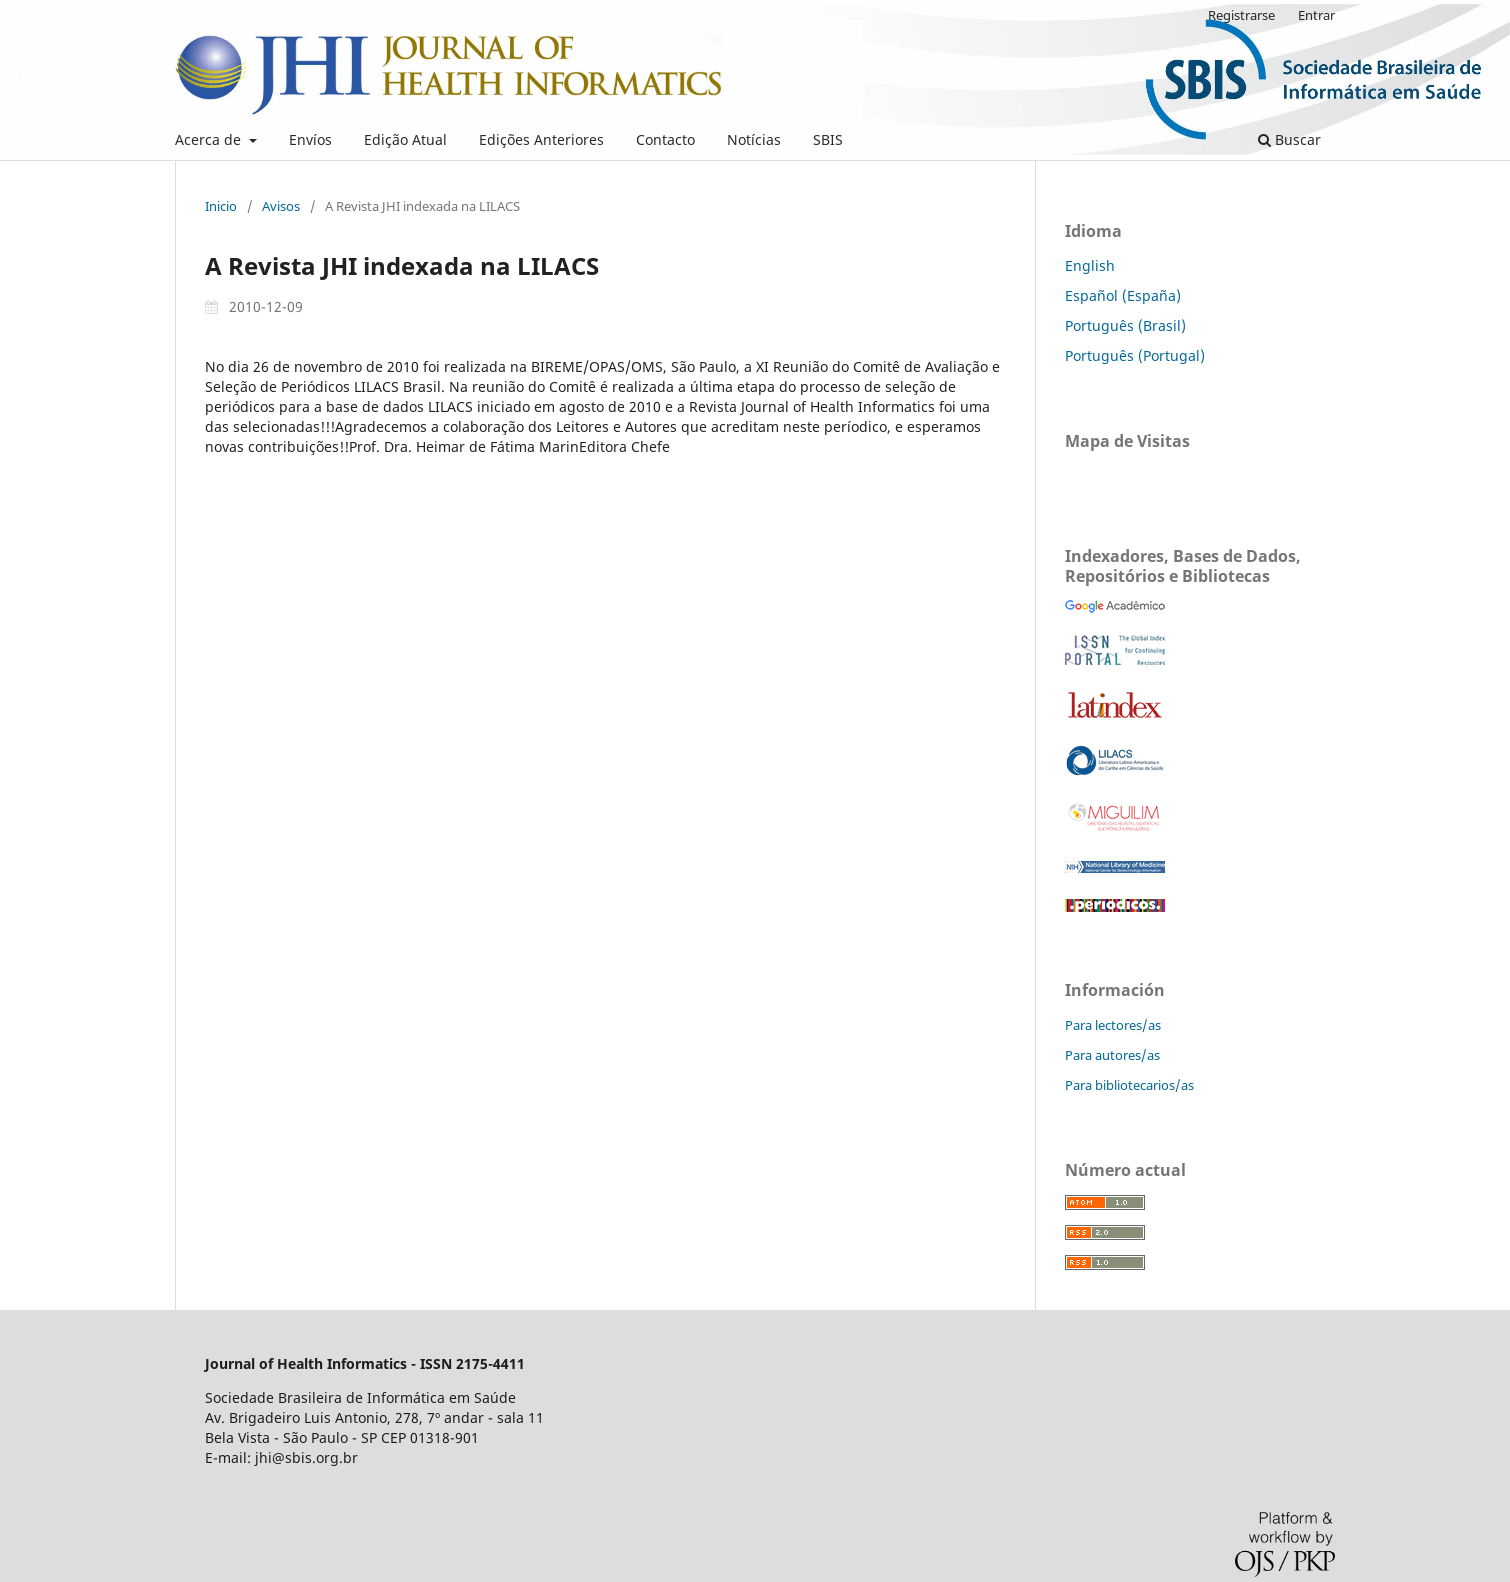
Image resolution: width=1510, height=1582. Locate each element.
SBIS (828, 139)
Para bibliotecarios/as (1129, 1085)
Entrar (1316, 15)
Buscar (1289, 139)
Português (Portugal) (1135, 355)
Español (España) (1123, 295)
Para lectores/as (1113, 1025)
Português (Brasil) (1125, 325)
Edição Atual (405, 139)
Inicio (221, 206)
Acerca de (210, 139)
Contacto (665, 139)
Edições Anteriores (541, 139)
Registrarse (1241, 15)
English (1090, 265)
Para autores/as (1112, 1055)
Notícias (754, 139)
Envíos (310, 139)
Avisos (281, 206)
